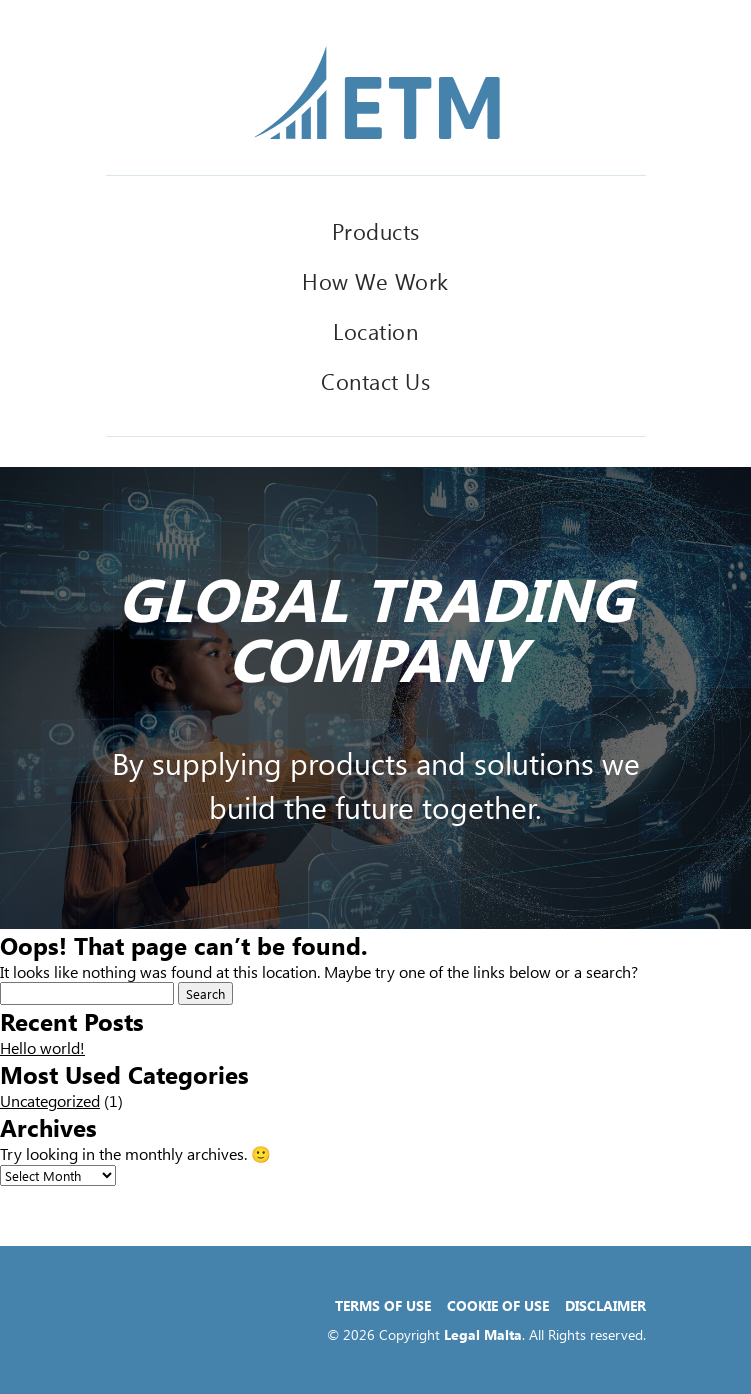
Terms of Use (383, 1305)
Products (376, 231)
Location (375, 331)
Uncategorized (50, 1100)
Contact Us (375, 381)
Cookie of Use (498, 1305)
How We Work (375, 281)
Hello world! (42, 1047)
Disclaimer (605, 1305)
